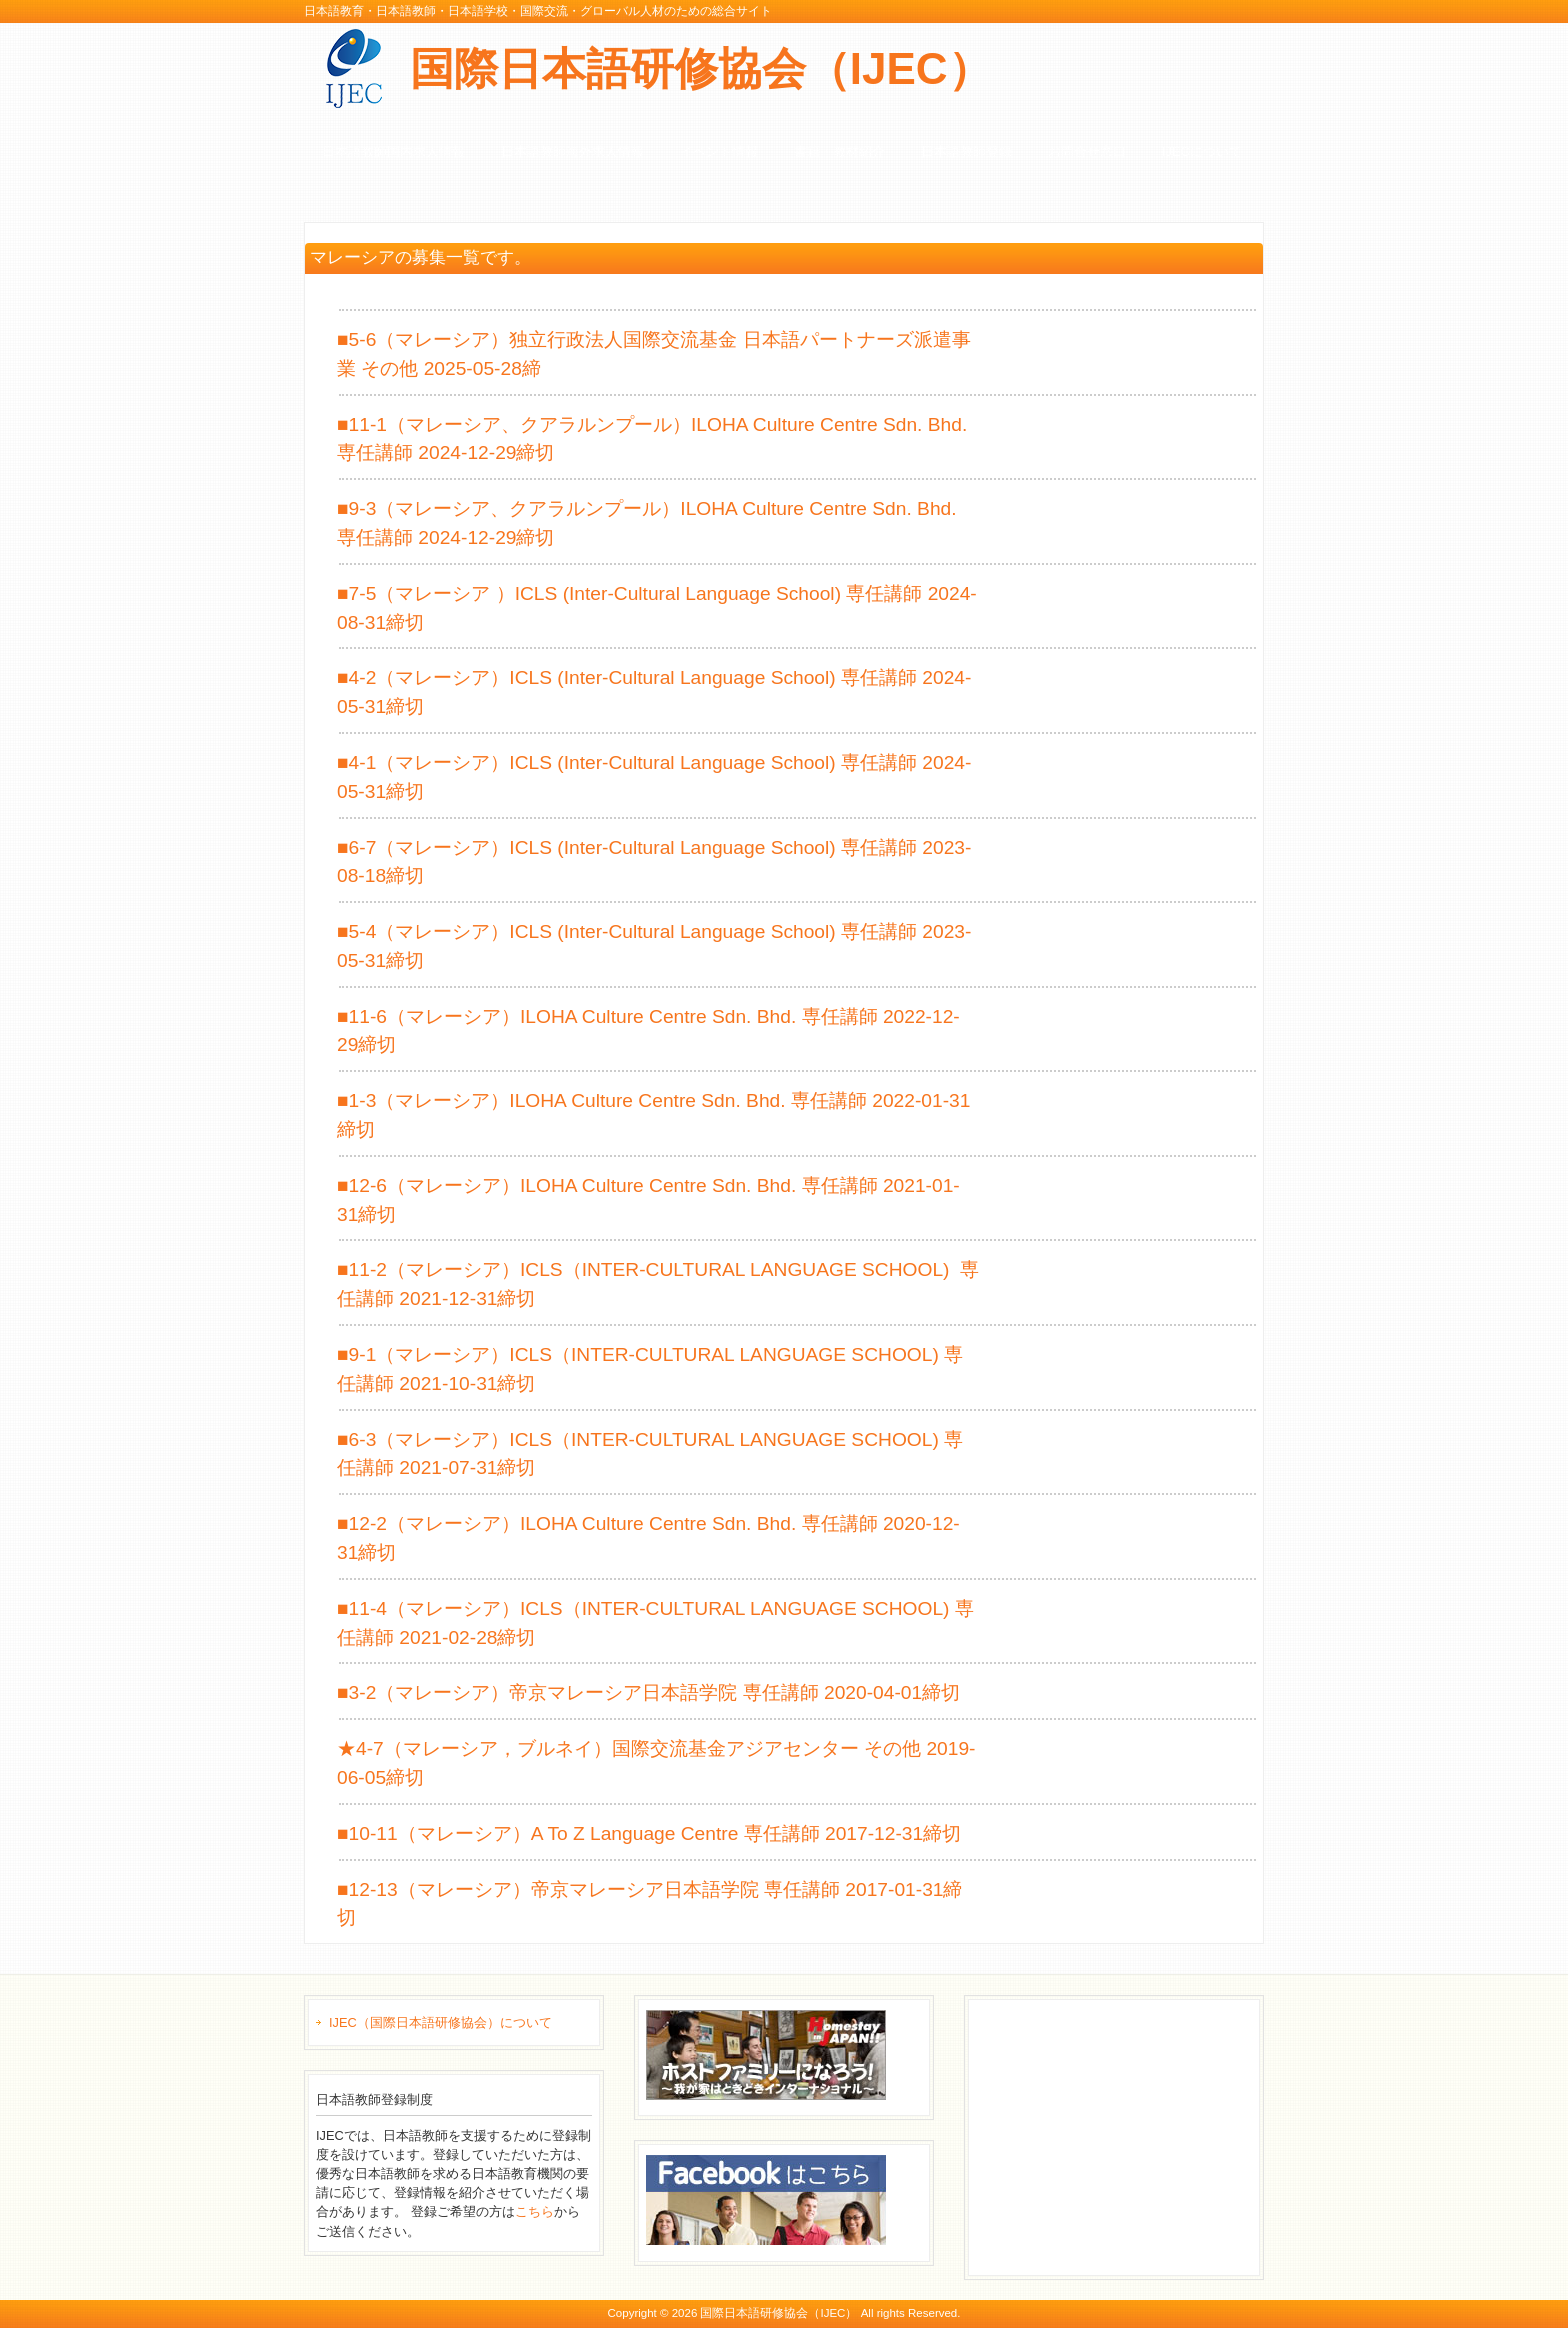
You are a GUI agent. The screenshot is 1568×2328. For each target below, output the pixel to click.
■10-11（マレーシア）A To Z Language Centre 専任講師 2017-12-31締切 (649, 1833)
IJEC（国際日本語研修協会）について (440, 2022)
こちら (534, 2211)
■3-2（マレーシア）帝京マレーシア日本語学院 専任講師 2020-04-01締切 (648, 1692)
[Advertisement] (1126, 2135)
